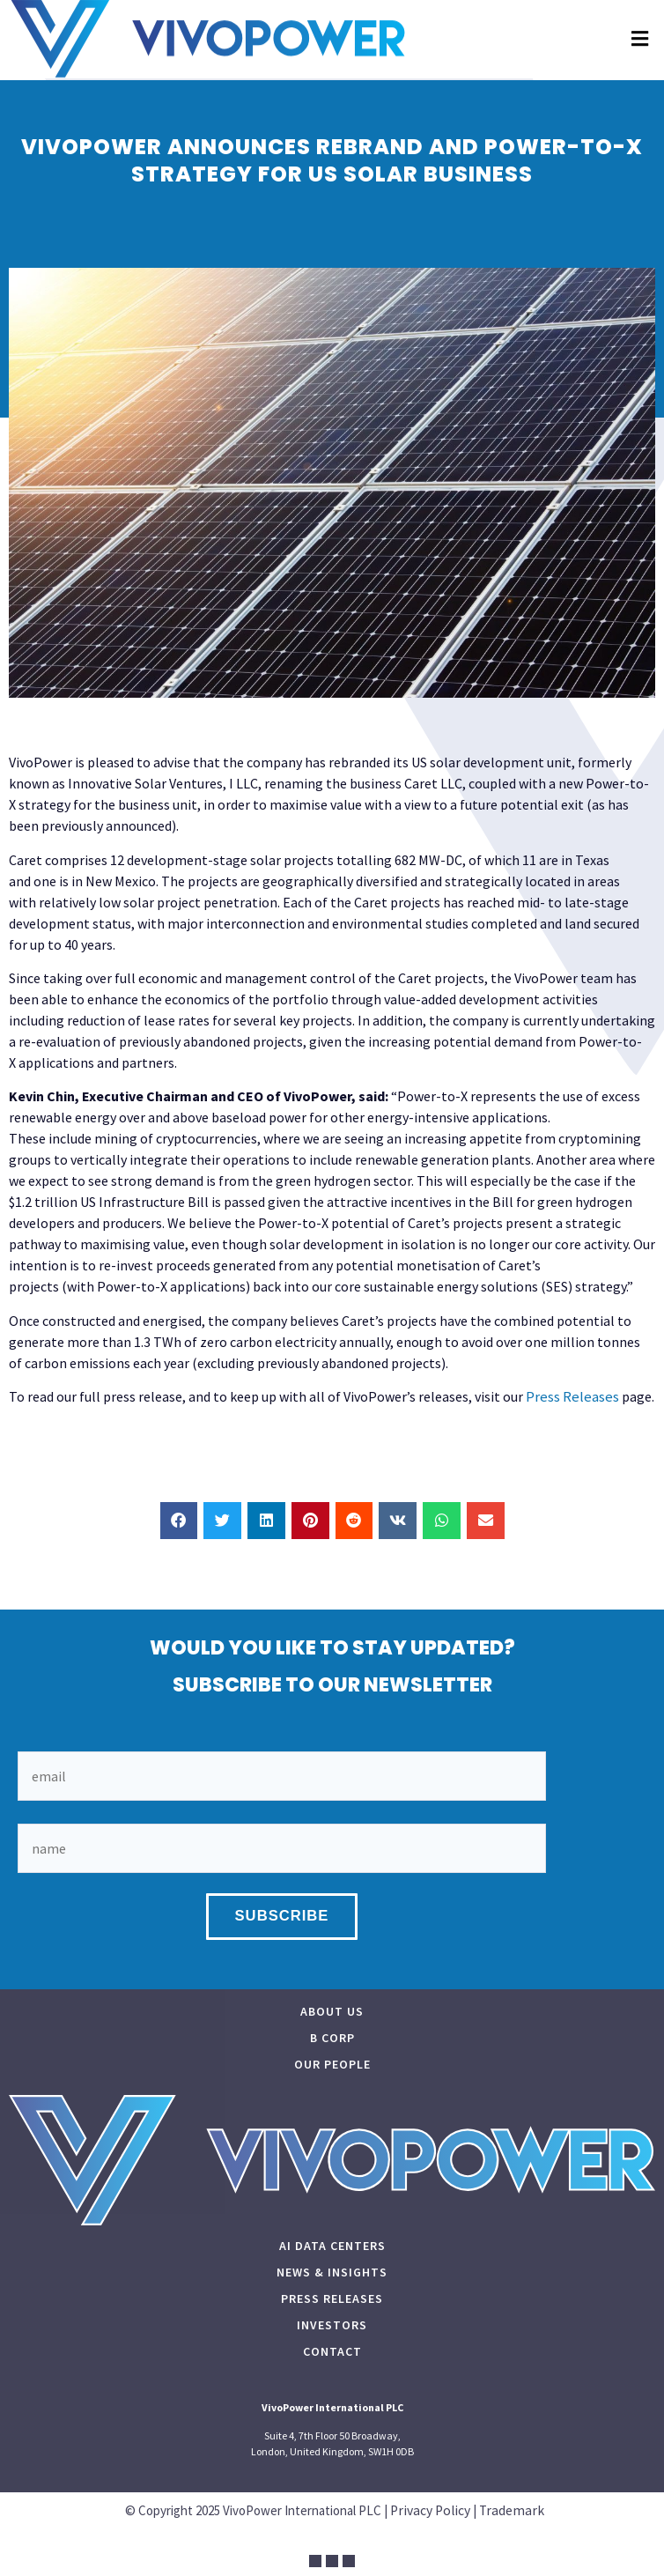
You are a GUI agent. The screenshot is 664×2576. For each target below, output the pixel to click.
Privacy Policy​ (430, 2510)
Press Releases (572, 1397)
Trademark (511, 2510)
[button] (639, 26)
